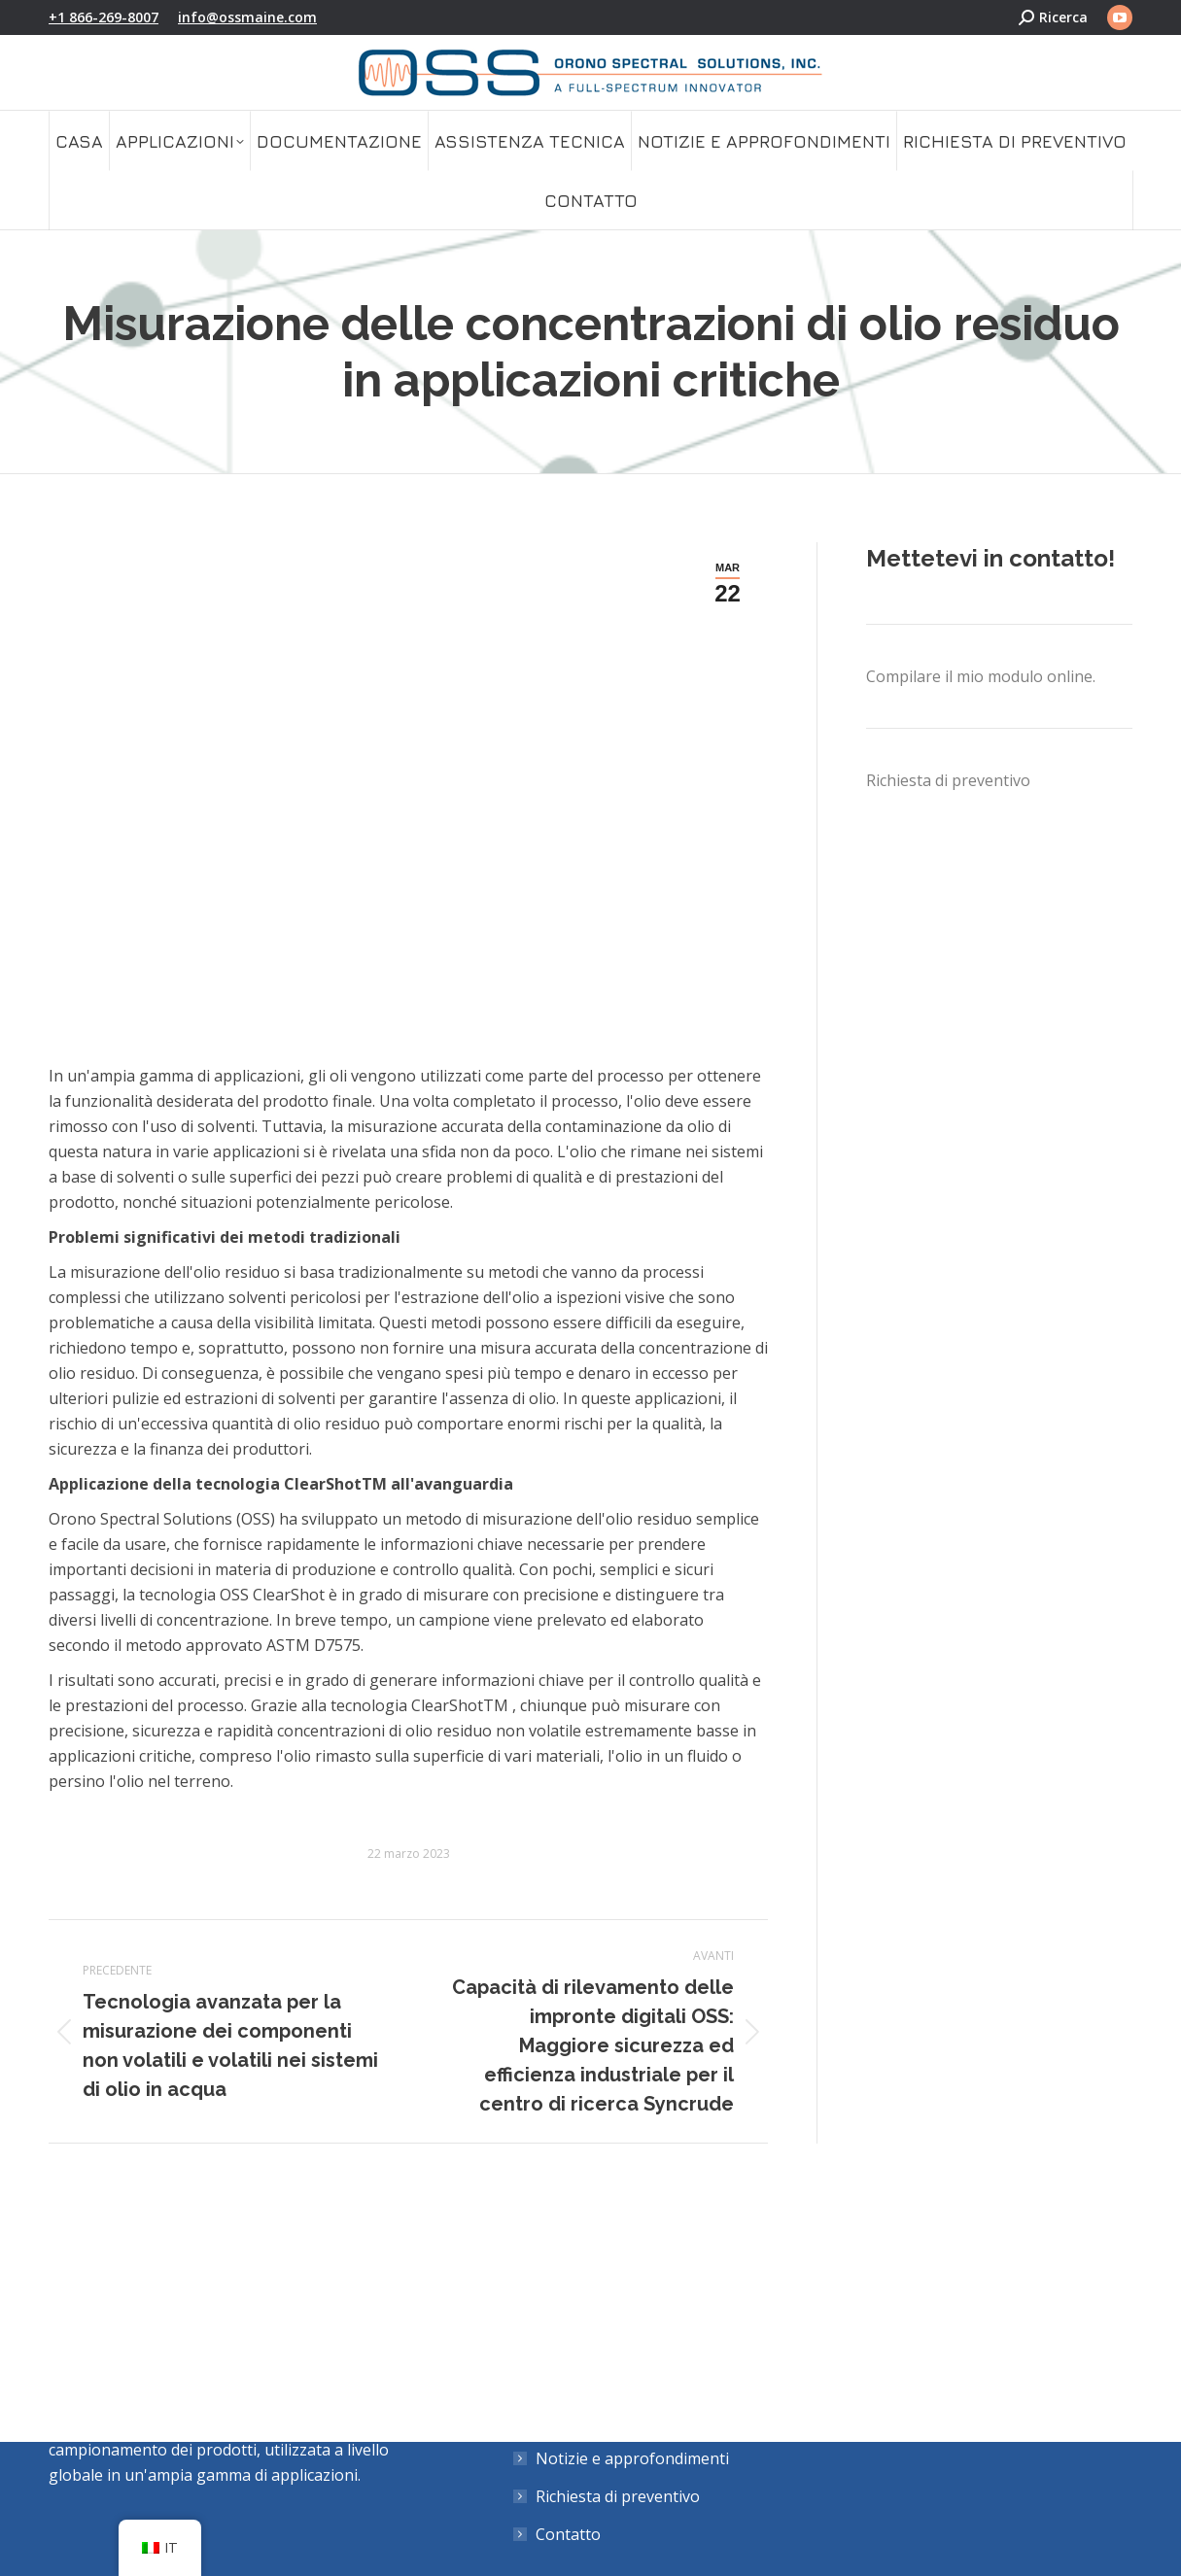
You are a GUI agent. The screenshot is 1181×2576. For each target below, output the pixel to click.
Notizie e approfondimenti (632, 2458)
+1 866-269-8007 (103, 17)
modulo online (1040, 676)
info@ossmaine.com (247, 17)
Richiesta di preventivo (948, 780)
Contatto (568, 2534)
